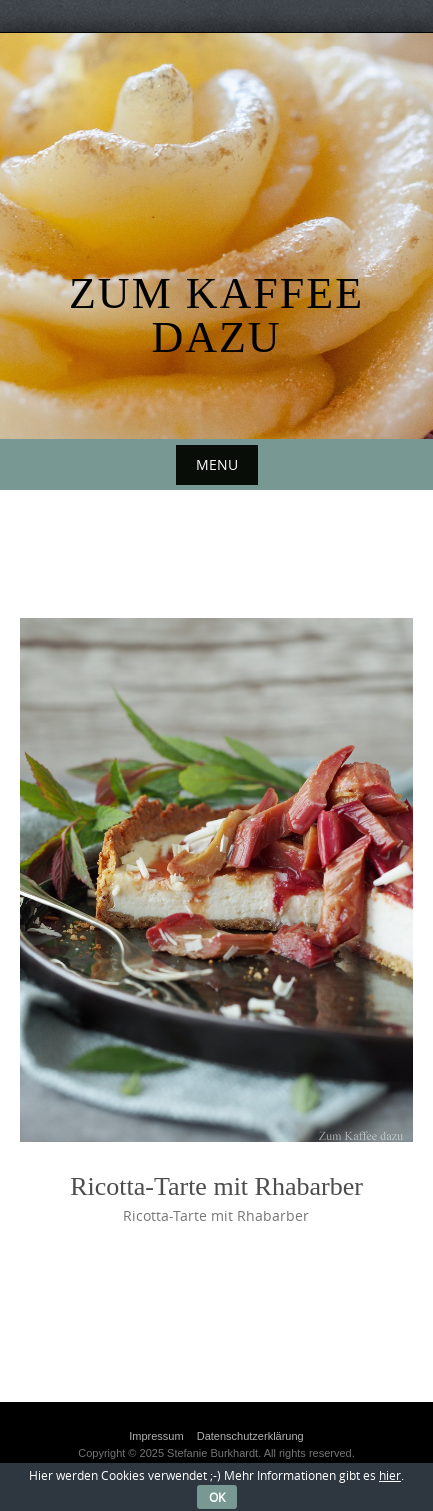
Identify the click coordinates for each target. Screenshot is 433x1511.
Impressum (156, 1436)
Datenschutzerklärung (250, 1436)
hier (390, 1475)
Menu (217, 464)
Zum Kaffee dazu (216, 315)
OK (217, 1497)
